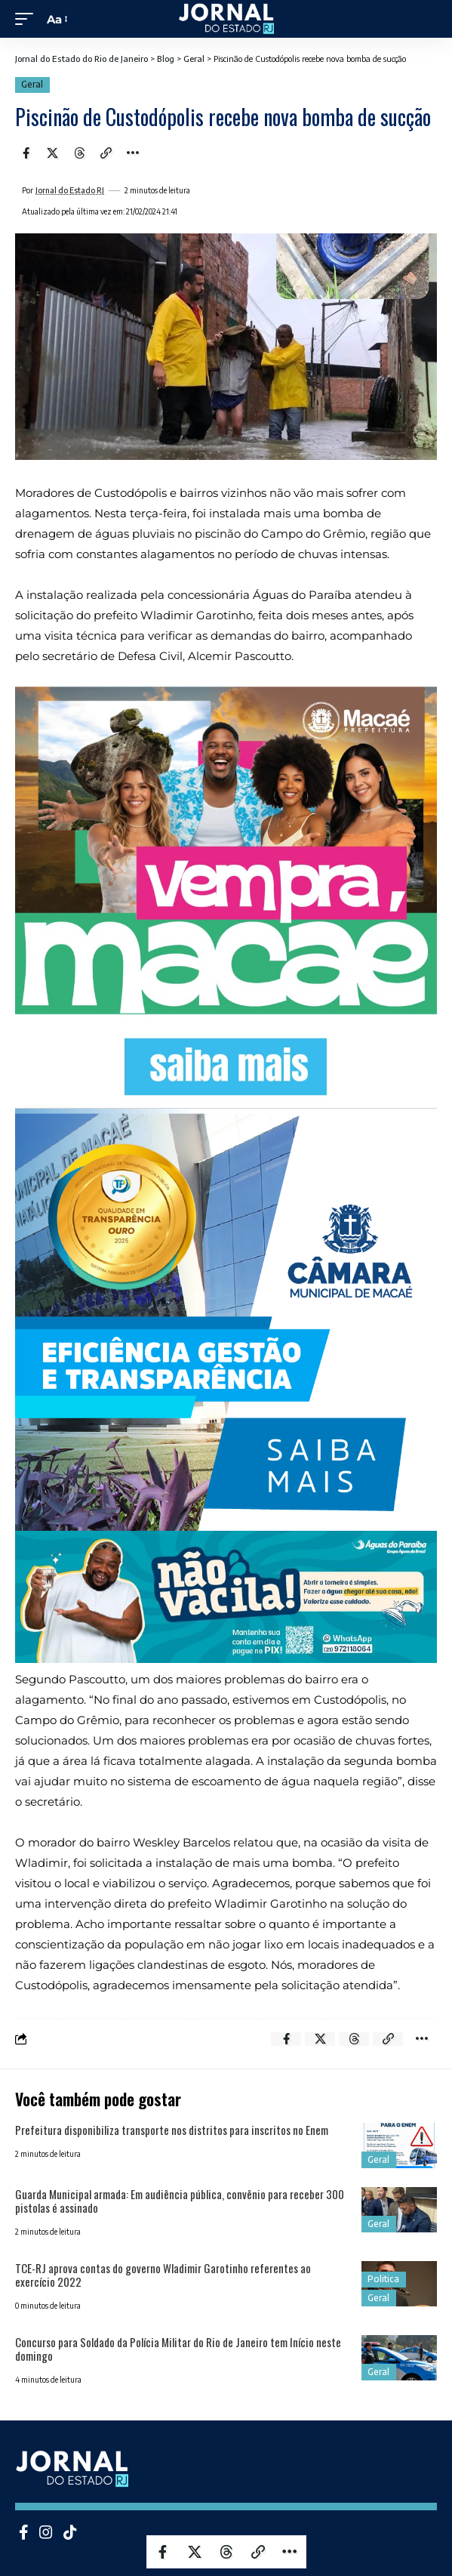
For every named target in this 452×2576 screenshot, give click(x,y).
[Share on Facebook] (25, 153)
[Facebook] (23, 2532)
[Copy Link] (106, 153)
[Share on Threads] (79, 153)
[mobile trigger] (28, 19)
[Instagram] (46, 2532)
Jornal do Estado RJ (69, 190)
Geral (32, 84)
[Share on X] (52, 153)
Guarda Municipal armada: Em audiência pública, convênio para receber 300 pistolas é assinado (179, 2201)
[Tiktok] (70, 2532)
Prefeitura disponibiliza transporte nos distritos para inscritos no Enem (171, 2129)
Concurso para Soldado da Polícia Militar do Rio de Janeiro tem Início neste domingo (178, 2349)
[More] (132, 153)
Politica (383, 2278)
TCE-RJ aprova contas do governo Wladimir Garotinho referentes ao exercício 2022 (163, 2275)
